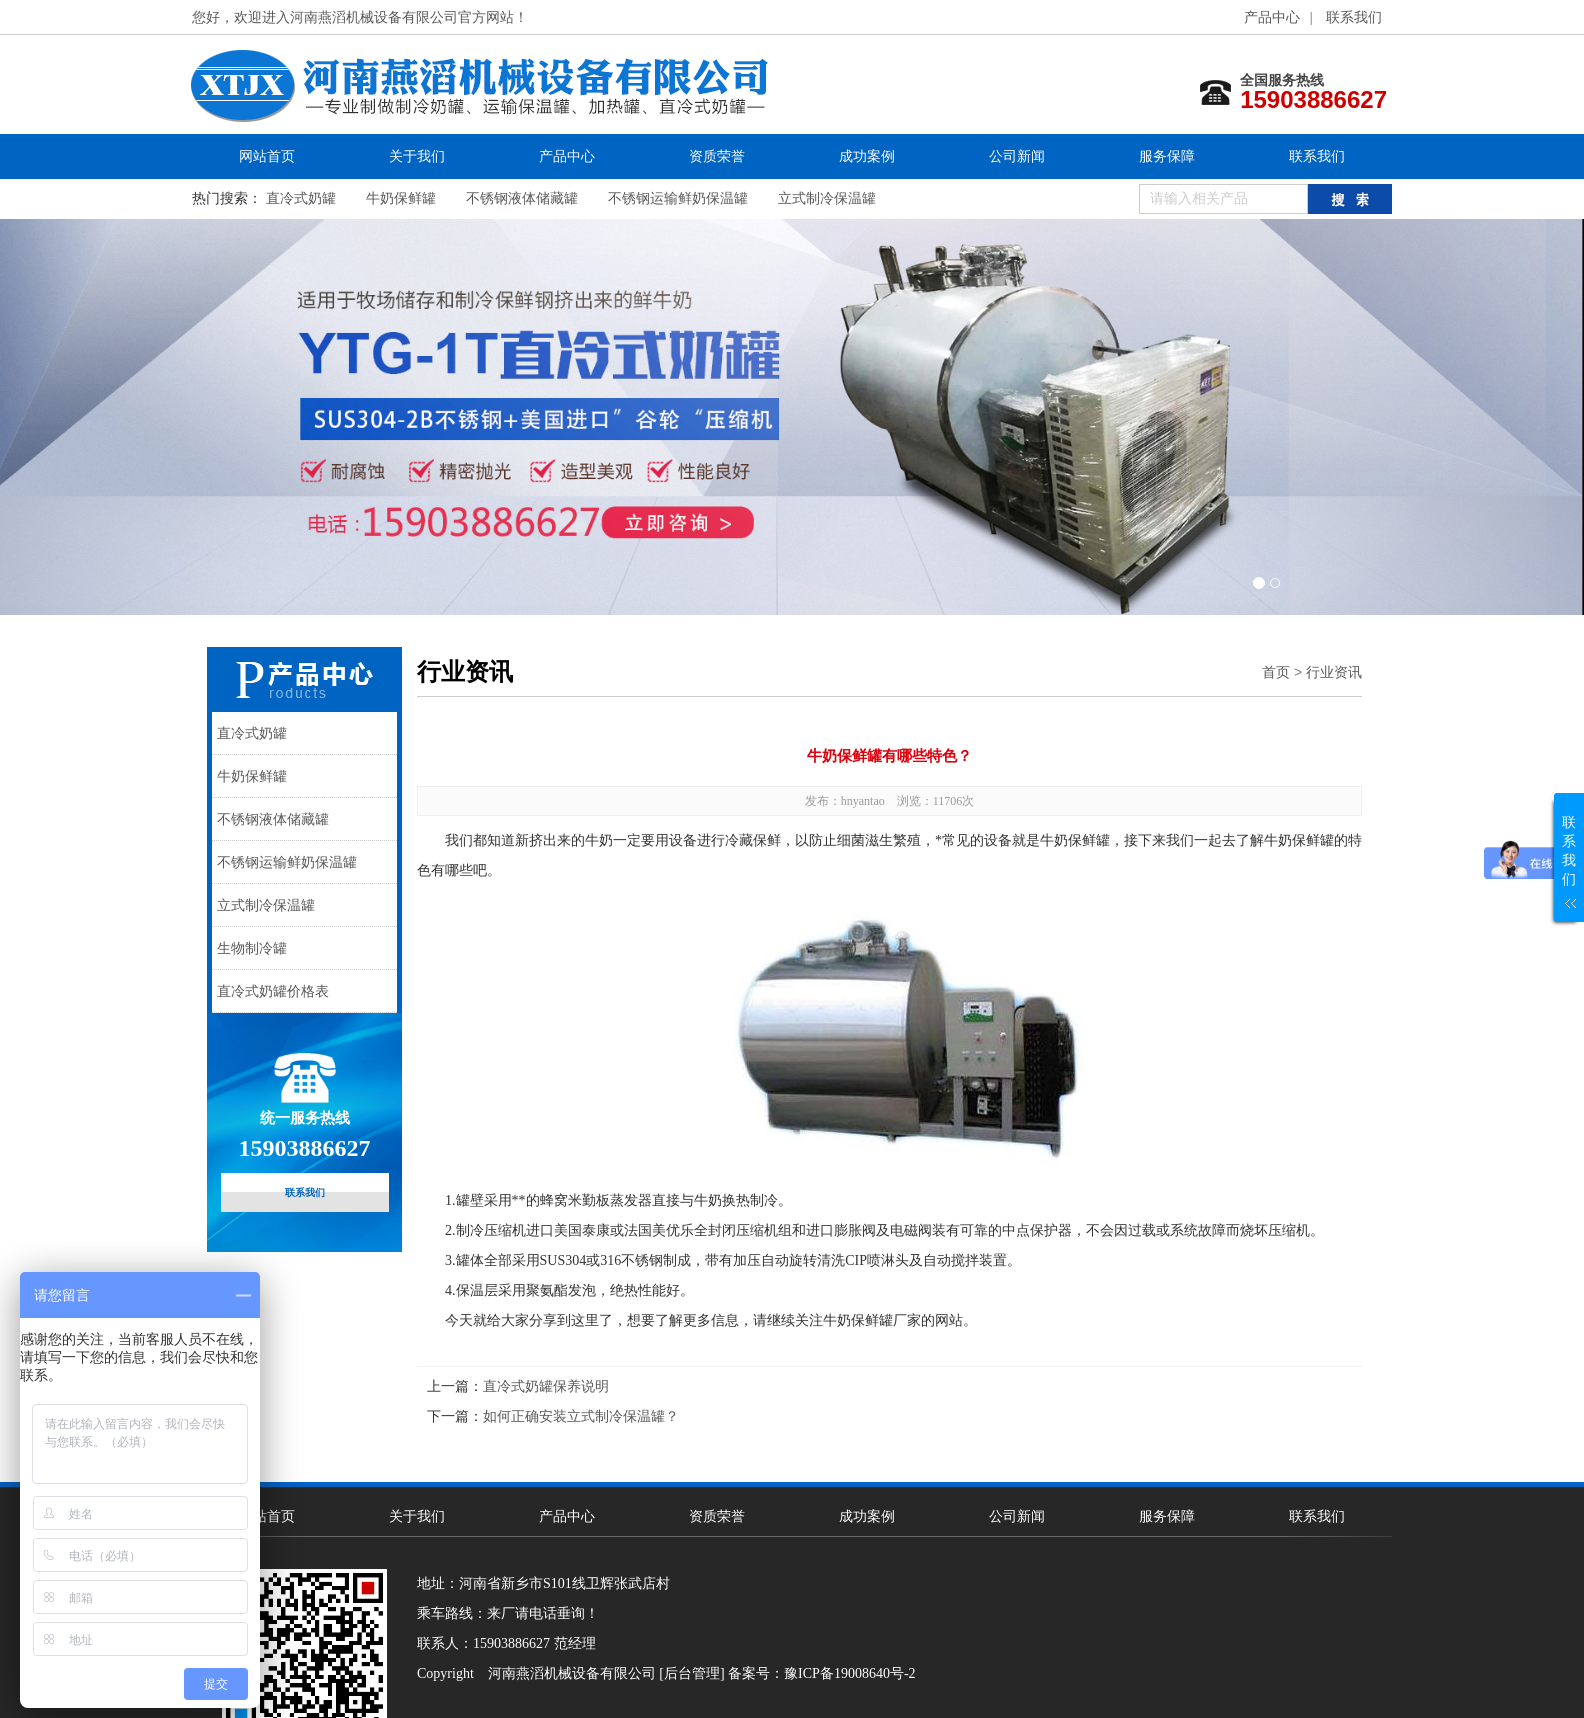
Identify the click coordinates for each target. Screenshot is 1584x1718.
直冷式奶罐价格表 (273, 991)
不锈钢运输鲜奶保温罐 (678, 198)
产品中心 (1272, 17)
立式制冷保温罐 (827, 198)
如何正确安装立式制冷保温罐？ (581, 1416)
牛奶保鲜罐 (401, 198)
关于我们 (417, 156)
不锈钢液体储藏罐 (522, 198)
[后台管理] (691, 1673)
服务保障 (1167, 156)
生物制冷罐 (252, 948)
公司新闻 (1017, 156)
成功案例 (867, 156)
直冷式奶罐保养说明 (546, 1386)
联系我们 (1354, 17)
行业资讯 (1334, 672)
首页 (1276, 672)
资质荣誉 (717, 156)
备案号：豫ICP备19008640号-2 (821, 1673)
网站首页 (267, 156)
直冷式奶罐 (301, 198)
